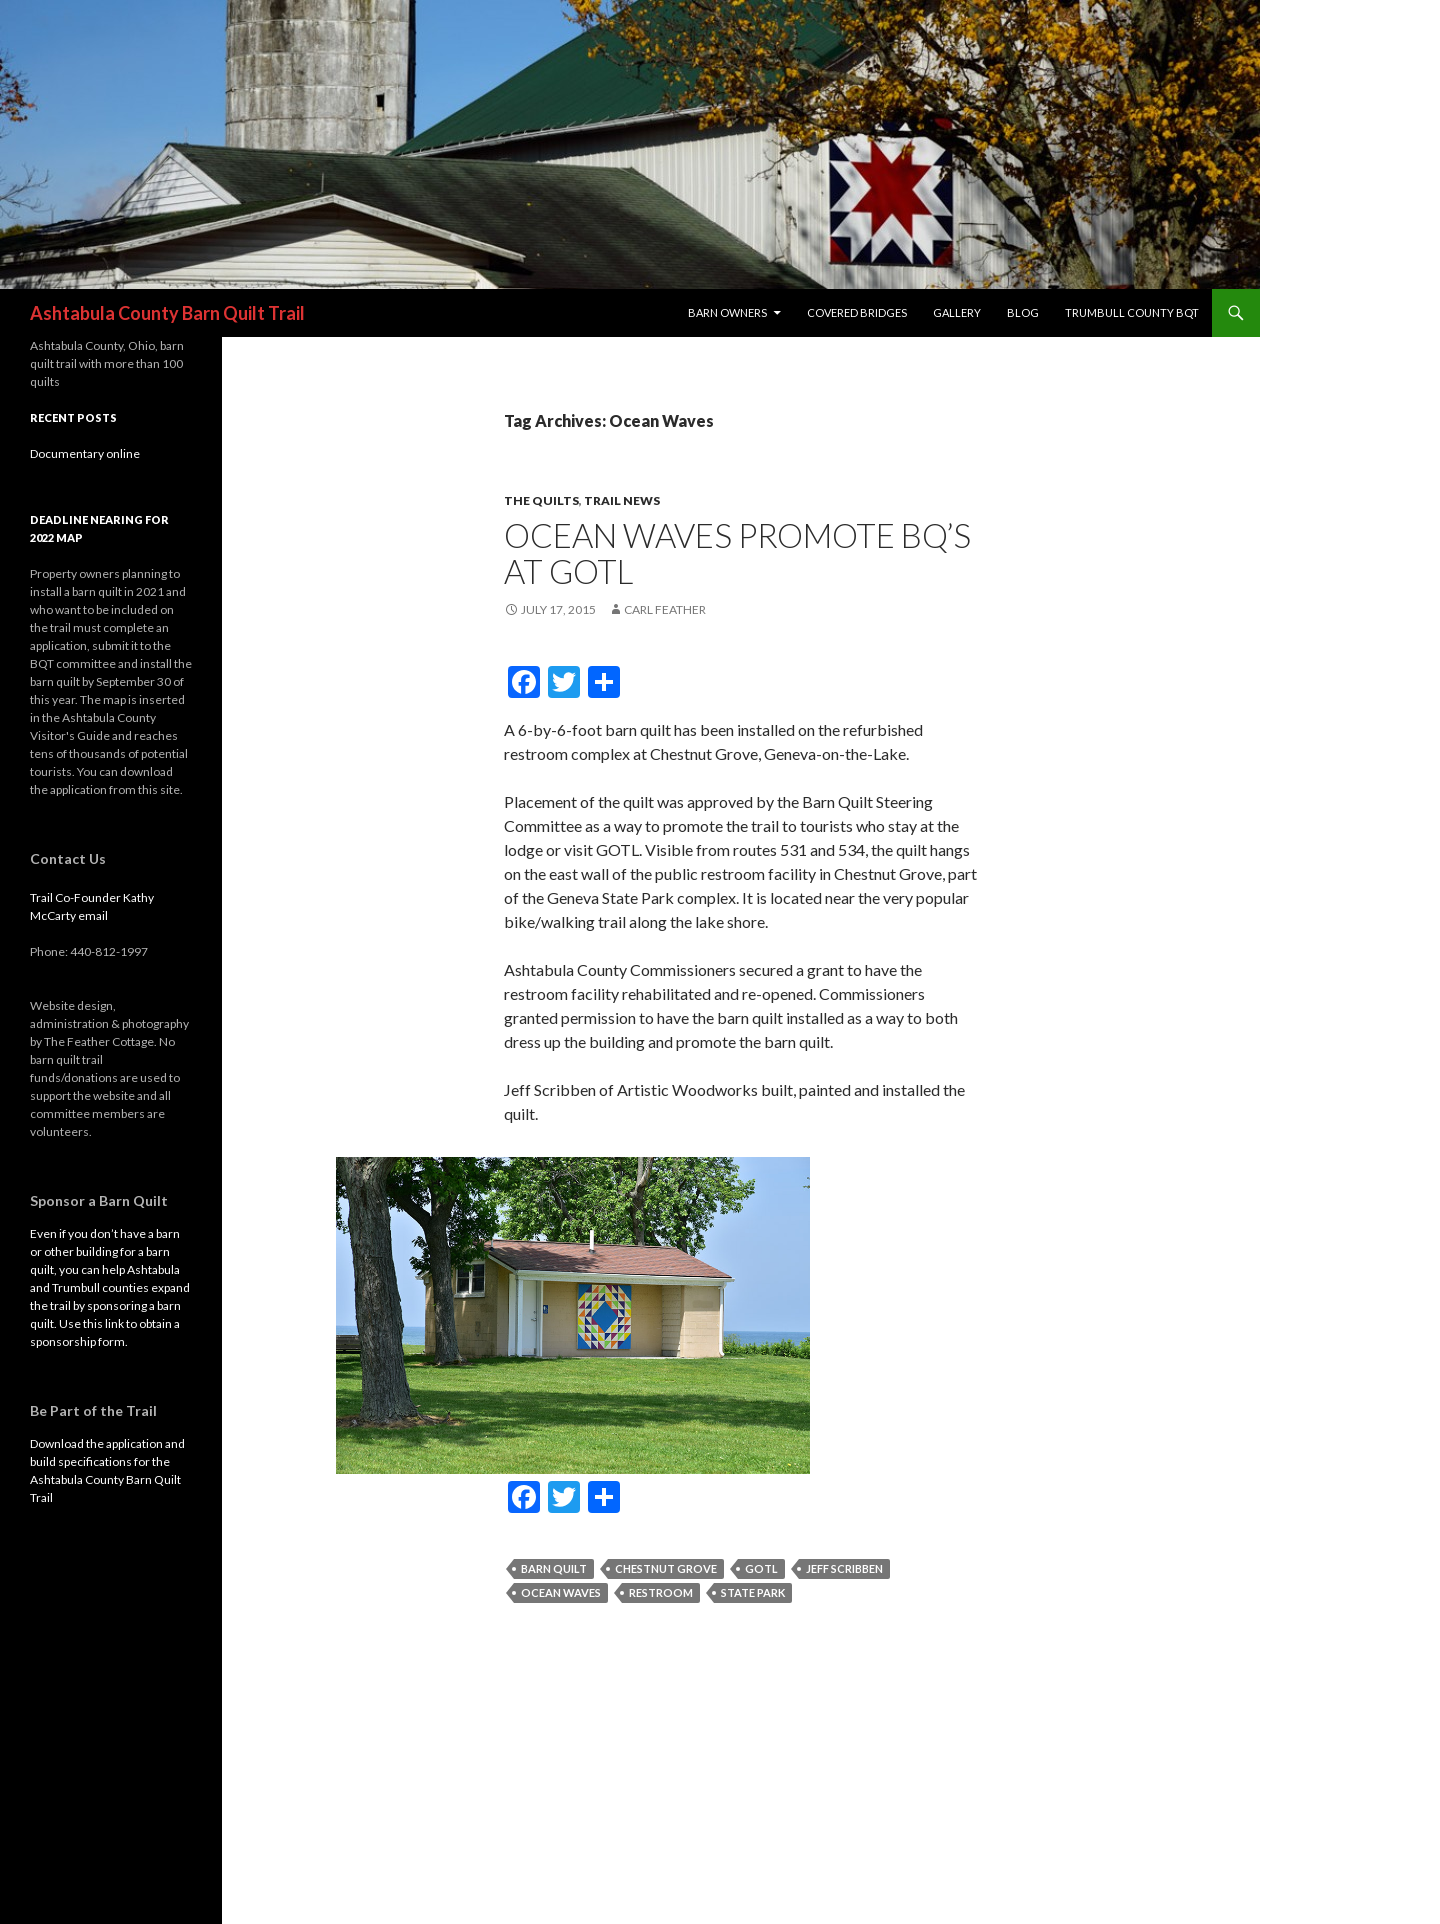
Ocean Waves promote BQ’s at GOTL (737, 553)
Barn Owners (727, 312)
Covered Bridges (857, 312)
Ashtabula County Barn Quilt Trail (167, 313)
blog (1023, 312)
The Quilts (541, 500)
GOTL (761, 1568)
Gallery (957, 312)
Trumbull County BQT (1132, 312)
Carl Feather (665, 609)
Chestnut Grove (666, 1568)
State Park (753, 1592)
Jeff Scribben (844, 1568)
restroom (661, 1592)
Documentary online (85, 453)
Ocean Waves (561, 1592)
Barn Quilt (554, 1568)
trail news (622, 500)
